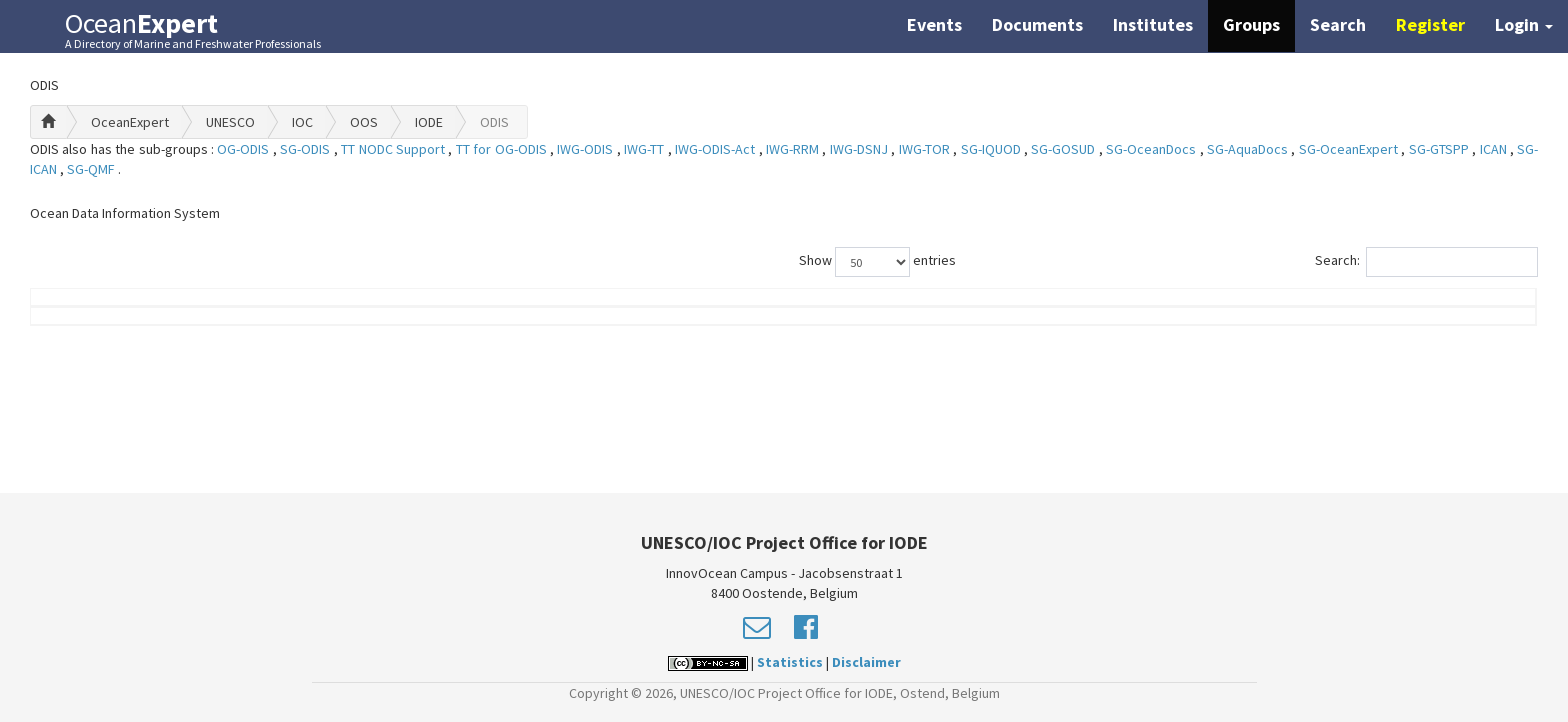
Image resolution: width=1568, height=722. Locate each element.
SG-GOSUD (1064, 149)
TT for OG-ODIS (503, 149)
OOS (364, 122)
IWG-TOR (926, 149)
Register (1430, 24)
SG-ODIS (306, 149)
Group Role (1130, 307)
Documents (1037, 24)
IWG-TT (645, 149)
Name (132, 307)
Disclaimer (866, 662)
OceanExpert (130, 122)
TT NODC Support (394, 149)
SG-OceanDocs (1152, 149)
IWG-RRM (794, 149)
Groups (1251, 24)
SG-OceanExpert (1350, 149)
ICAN (1495, 149)
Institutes (1153, 24)
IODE (429, 122)
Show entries (877, 262)
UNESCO (230, 122)
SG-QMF (92, 169)
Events (934, 24)
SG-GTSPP (1440, 149)
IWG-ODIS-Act (716, 149)
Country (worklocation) (1396, 307)
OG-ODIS (244, 149)
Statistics (790, 662)
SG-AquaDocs (1249, 149)
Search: (1426, 262)
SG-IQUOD (992, 149)
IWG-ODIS (586, 149)
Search (1338, 24)
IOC (302, 122)
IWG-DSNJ (860, 149)
